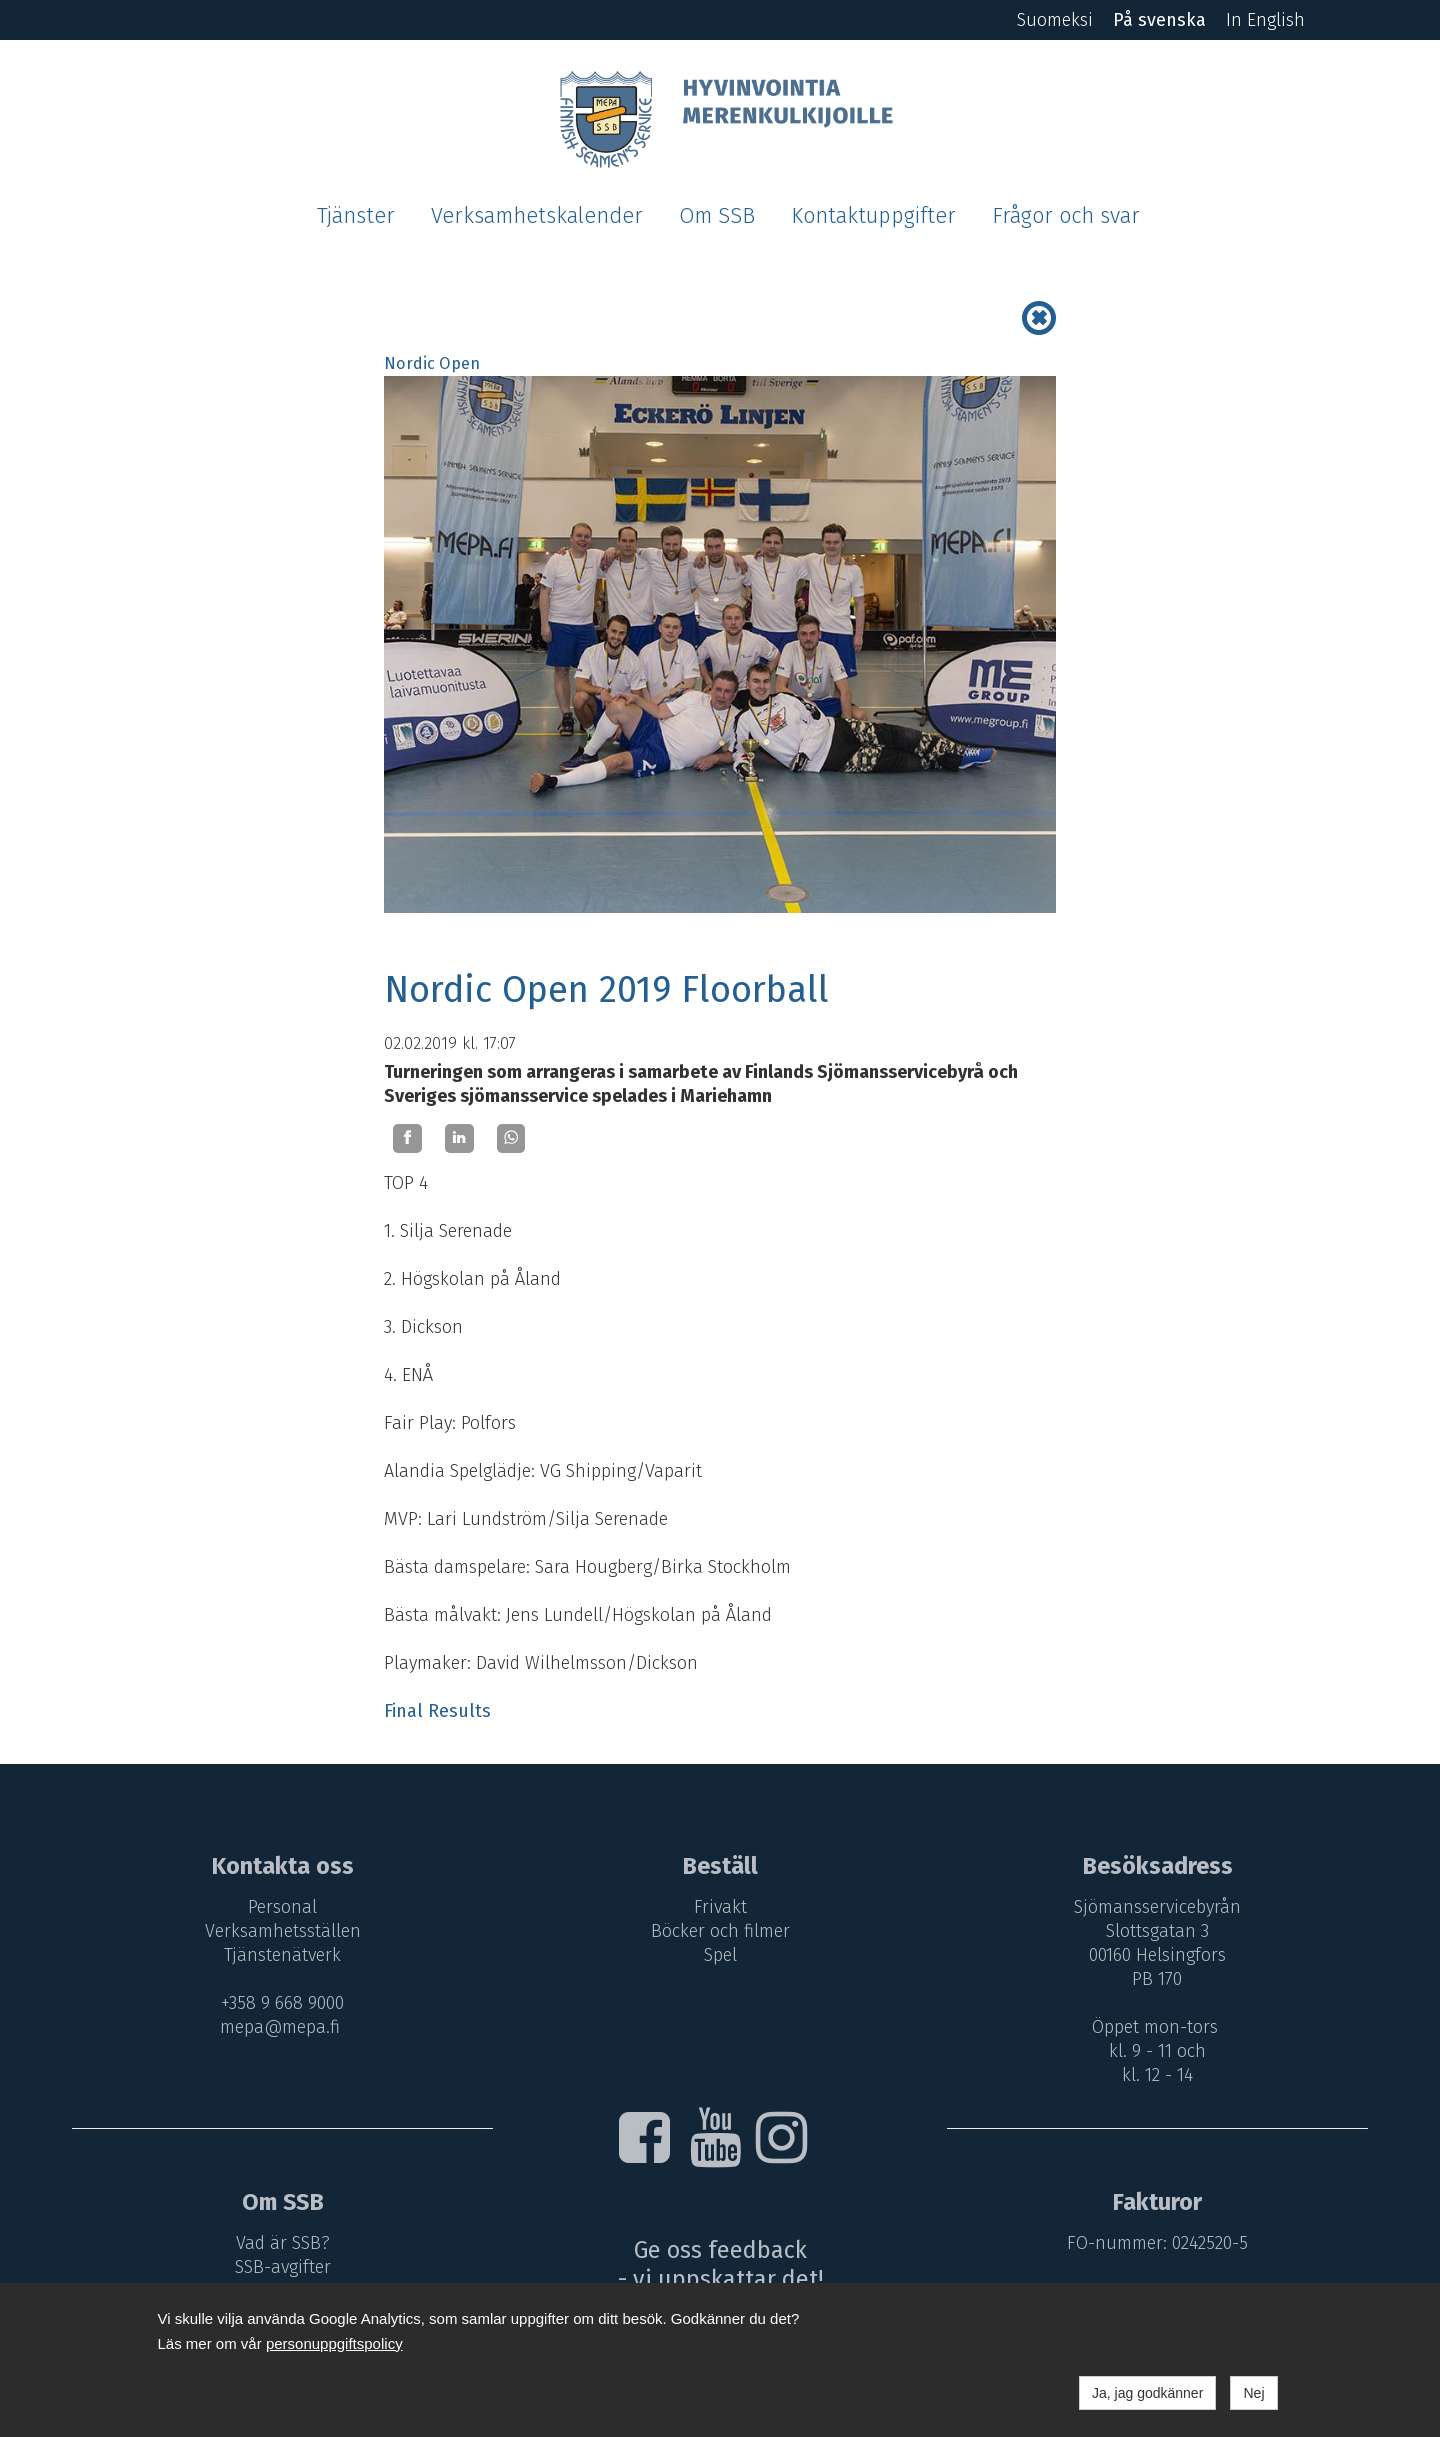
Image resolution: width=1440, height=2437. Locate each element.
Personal (282, 1907)
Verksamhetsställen (283, 1931)
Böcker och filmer (720, 1931)
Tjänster (356, 216)
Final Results (437, 1711)
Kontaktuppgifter (873, 216)
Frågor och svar (1066, 216)
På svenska (1159, 20)
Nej (1253, 2393)
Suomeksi (1055, 20)
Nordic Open (432, 363)
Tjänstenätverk (282, 1955)
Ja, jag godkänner (1147, 2393)
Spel (720, 1955)
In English (1265, 20)
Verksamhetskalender (537, 216)
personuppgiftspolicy (334, 2343)
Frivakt (720, 1907)
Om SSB (717, 216)
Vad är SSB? (283, 2243)
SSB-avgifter (283, 2267)
